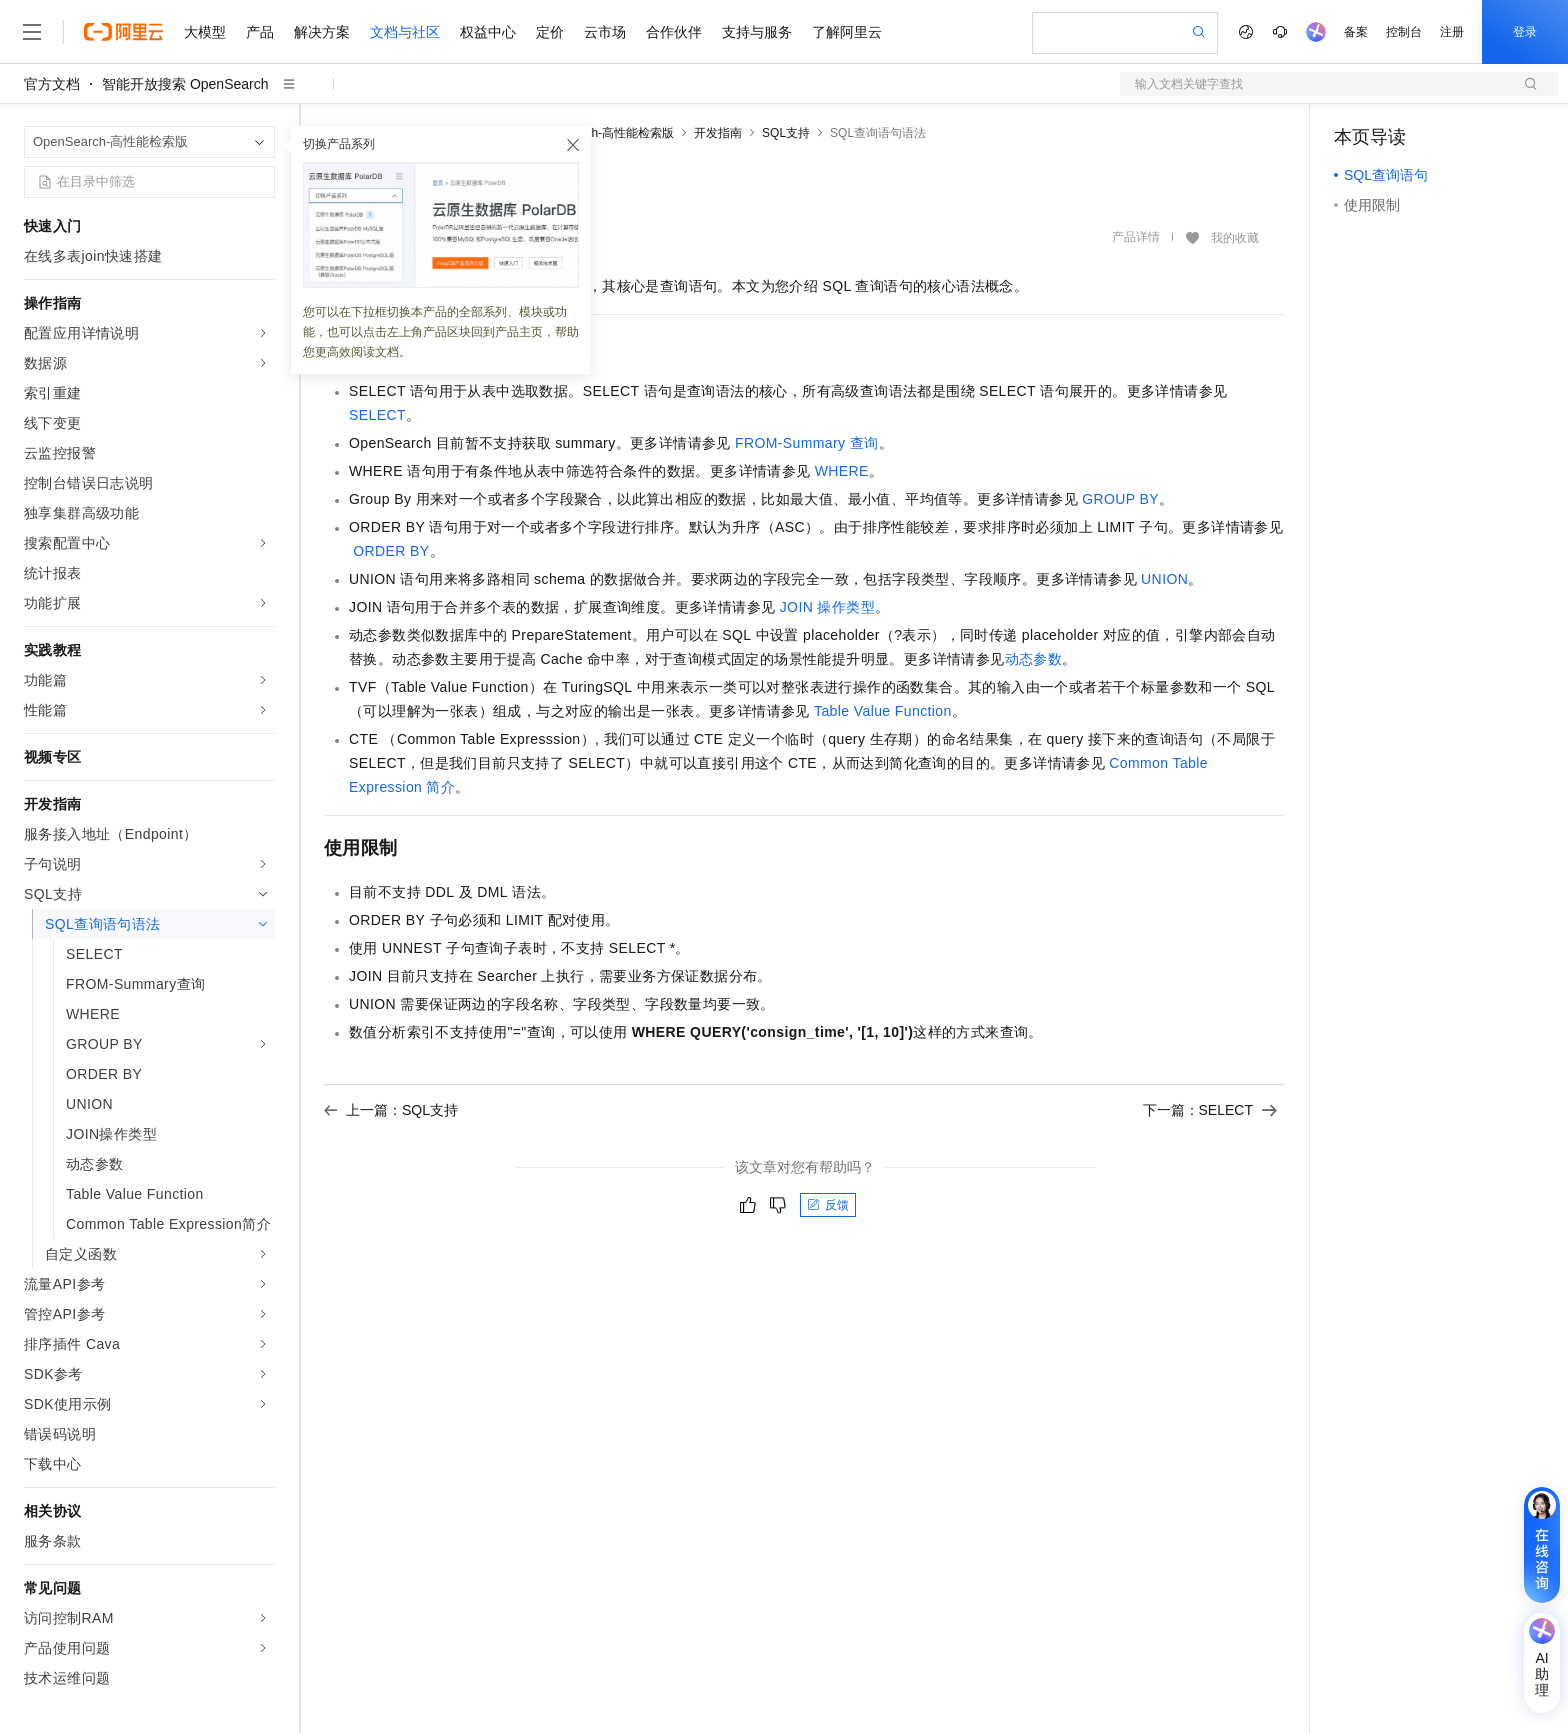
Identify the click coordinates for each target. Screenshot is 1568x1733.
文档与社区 (405, 32)
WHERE (842, 471)
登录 (1525, 32)
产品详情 (1136, 237)
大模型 (205, 32)
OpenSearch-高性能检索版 (602, 133)
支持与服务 (757, 32)
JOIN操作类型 (827, 607)
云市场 (605, 32)
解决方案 (322, 32)
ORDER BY (391, 551)
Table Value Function (883, 711)
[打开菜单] (32, 32)
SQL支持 (786, 133)
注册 (1452, 32)
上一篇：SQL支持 (391, 1110)
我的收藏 (1235, 238)
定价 (550, 32)
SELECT (377, 415)
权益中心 (488, 32)
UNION (1164, 579)
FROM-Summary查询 (807, 443)
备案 (1356, 32)
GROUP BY (1120, 499)
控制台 (1404, 32)
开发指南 (718, 133)
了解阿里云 (847, 32)
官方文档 (52, 84)
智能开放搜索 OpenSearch (185, 84)
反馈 (828, 1205)
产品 (260, 32)
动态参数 (1034, 659)
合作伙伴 (674, 32)
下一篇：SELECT (1210, 1110)
